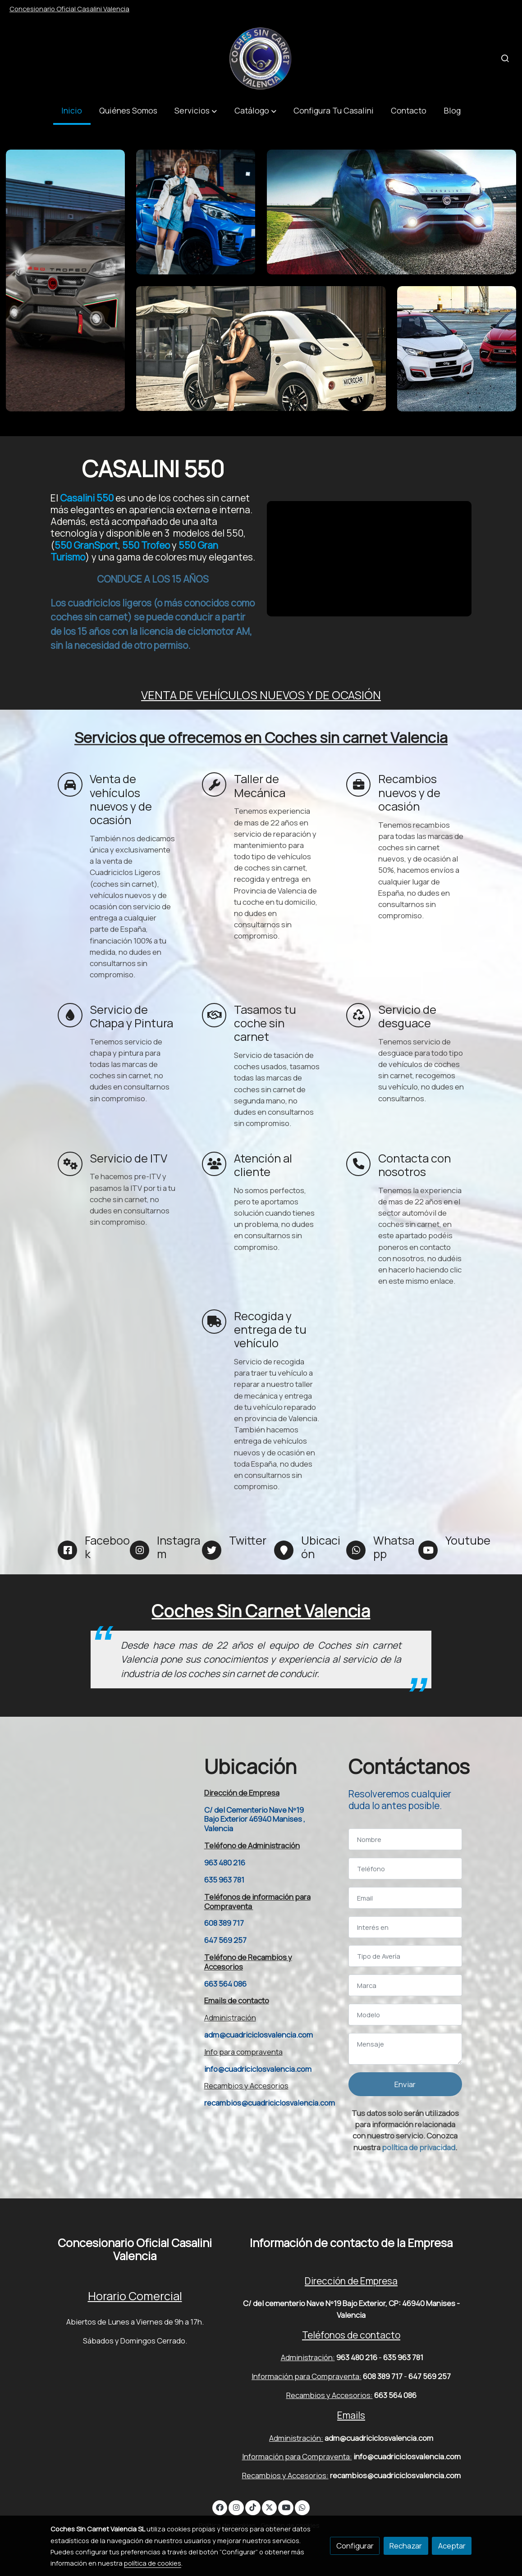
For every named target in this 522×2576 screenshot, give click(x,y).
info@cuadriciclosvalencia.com (257, 2069)
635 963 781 (224, 1879)
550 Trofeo (146, 545)
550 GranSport (86, 545)
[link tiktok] (253, 2507)
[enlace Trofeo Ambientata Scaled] (65, 279)
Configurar (355, 2545)
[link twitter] (269, 2507)
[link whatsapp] (302, 2507)
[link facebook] (220, 2507)
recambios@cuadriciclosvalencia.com (269, 2102)
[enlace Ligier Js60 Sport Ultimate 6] (195, 211)
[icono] (70, 784)
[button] (195, 110)
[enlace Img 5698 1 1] (392, 211)
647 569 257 (225, 1940)
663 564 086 (225, 1984)
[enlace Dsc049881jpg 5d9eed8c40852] (261, 347)
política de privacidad (418, 2147)
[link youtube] (286, 2507)
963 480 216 (224, 1862)
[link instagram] (236, 2507)
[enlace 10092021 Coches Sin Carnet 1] (456, 347)
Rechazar (405, 2545)
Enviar (405, 2084)
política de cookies (152, 2562)
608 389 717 (224, 1923)
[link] (261, 58)
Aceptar (452, 2545)
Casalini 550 (86, 498)
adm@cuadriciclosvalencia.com (258, 2034)
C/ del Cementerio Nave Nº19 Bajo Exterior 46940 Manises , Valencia (254, 1819)
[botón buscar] (504, 58)
